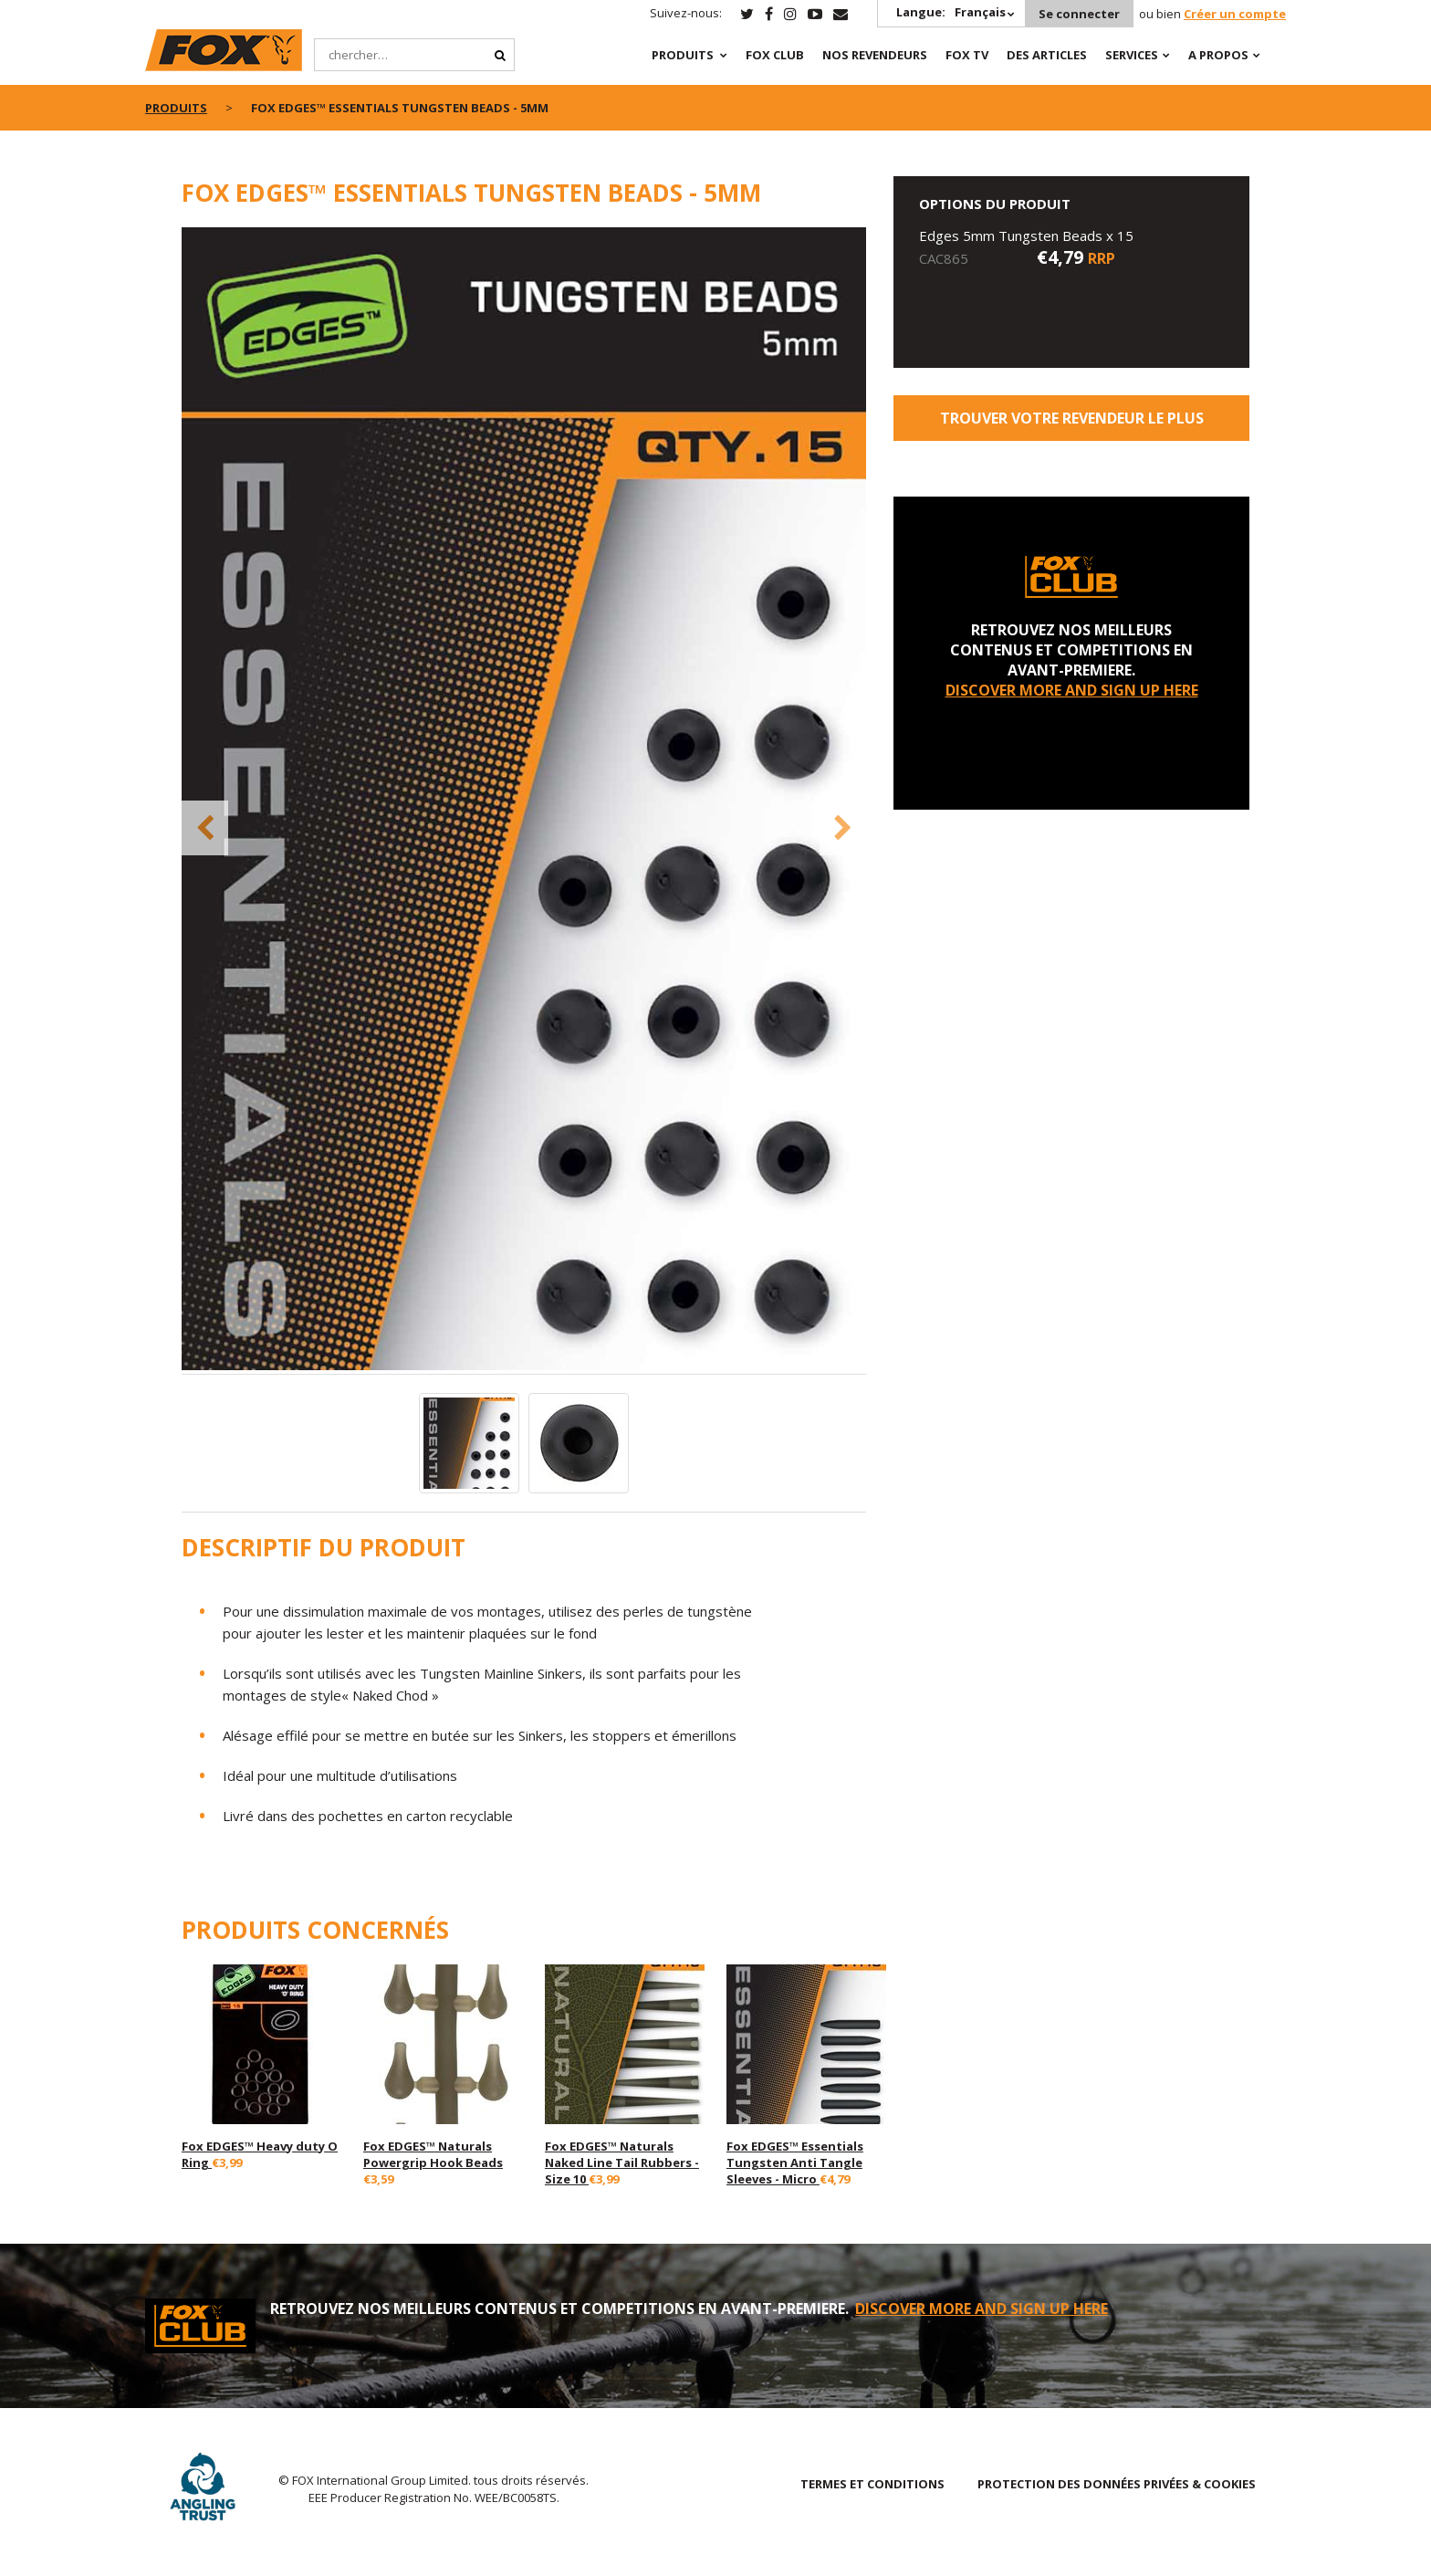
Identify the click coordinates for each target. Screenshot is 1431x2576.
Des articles (1047, 55)
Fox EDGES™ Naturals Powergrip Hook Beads (433, 2154)
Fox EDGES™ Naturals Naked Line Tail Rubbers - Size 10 (622, 2162)
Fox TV (966, 55)
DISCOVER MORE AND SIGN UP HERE (1071, 690)
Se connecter (1079, 13)
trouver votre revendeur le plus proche (1072, 424)
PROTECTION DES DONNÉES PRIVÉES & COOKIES (1116, 2484)
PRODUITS (683, 55)
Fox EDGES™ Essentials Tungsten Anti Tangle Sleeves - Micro (794, 2162)
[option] (524, 800)
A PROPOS (1218, 55)
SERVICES (1131, 55)
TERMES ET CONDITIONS (872, 2484)
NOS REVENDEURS (874, 55)
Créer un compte (1235, 13)
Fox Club (775, 55)
